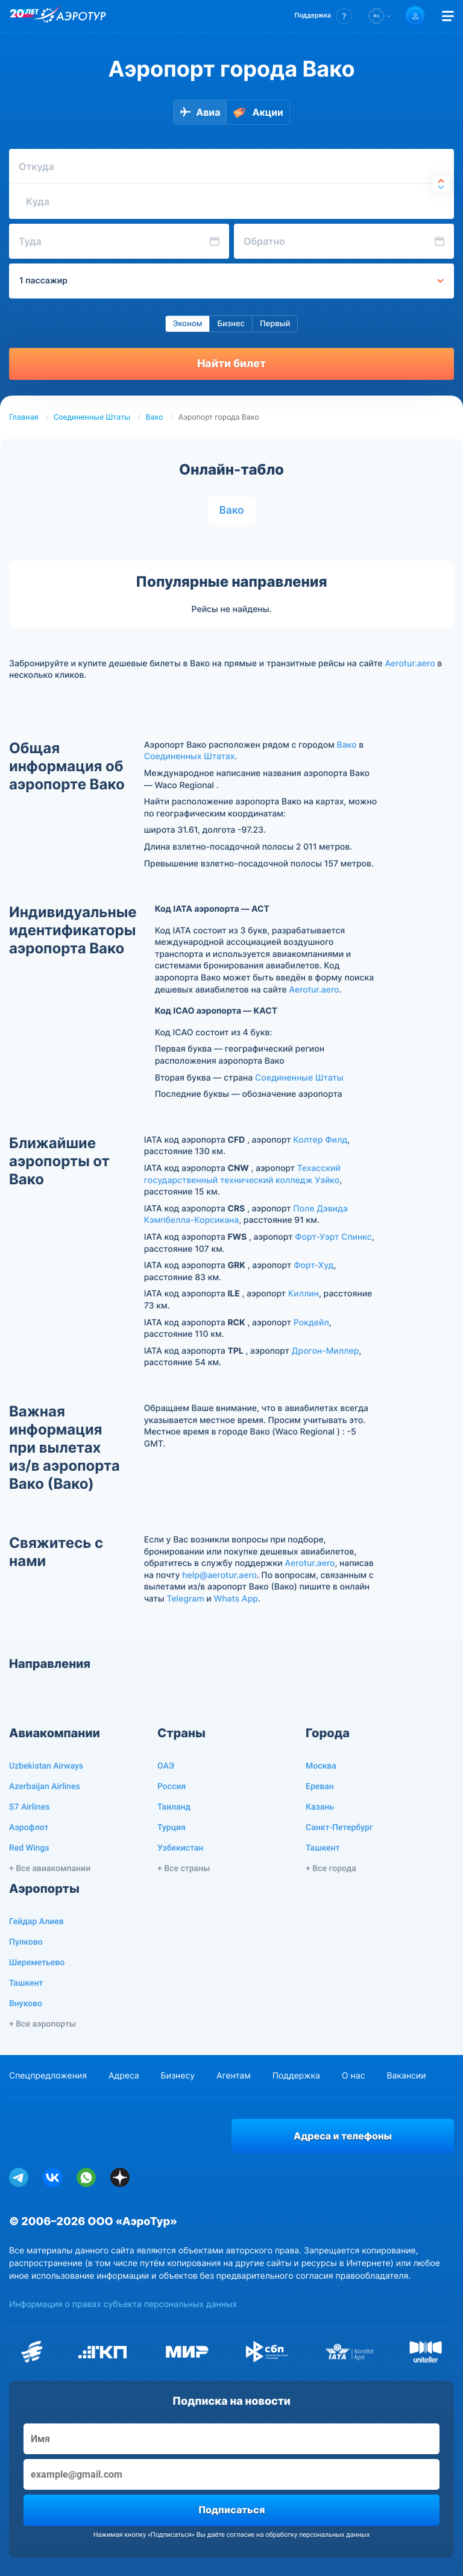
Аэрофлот (28, 1828)
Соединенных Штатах (189, 756)
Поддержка (296, 2076)
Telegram (185, 1599)
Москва (321, 1766)
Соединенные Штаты (92, 417)
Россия (171, 1787)
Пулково (26, 1942)
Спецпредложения (48, 2076)
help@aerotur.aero (219, 1575)
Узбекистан (180, 1848)
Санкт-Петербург (339, 1828)
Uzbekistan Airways (46, 1766)
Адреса (124, 2076)
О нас (353, 2076)
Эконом (188, 324)
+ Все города (331, 1869)
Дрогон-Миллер (325, 1351)
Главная (24, 417)
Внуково (25, 2004)
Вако (154, 417)
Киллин (303, 1294)
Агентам (233, 2076)
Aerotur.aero (410, 663)
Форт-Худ (314, 1265)
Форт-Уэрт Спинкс (333, 1237)
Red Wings (29, 1848)
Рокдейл (311, 1323)
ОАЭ (165, 1766)
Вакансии (406, 2076)
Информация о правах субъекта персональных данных (123, 2304)
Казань (320, 1807)
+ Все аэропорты (42, 2024)
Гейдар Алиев (36, 1922)
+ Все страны (183, 1869)
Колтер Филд (320, 1140)
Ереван (320, 1787)
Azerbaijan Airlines (44, 1787)
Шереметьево (37, 1963)
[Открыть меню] (448, 16)
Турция (171, 1828)
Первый (275, 324)
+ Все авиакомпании (49, 1869)
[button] (323, 16)
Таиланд (174, 1807)
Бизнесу (178, 2076)
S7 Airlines (29, 1807)
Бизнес (231, 324)
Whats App (235, 1599)
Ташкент (323, 1848)
